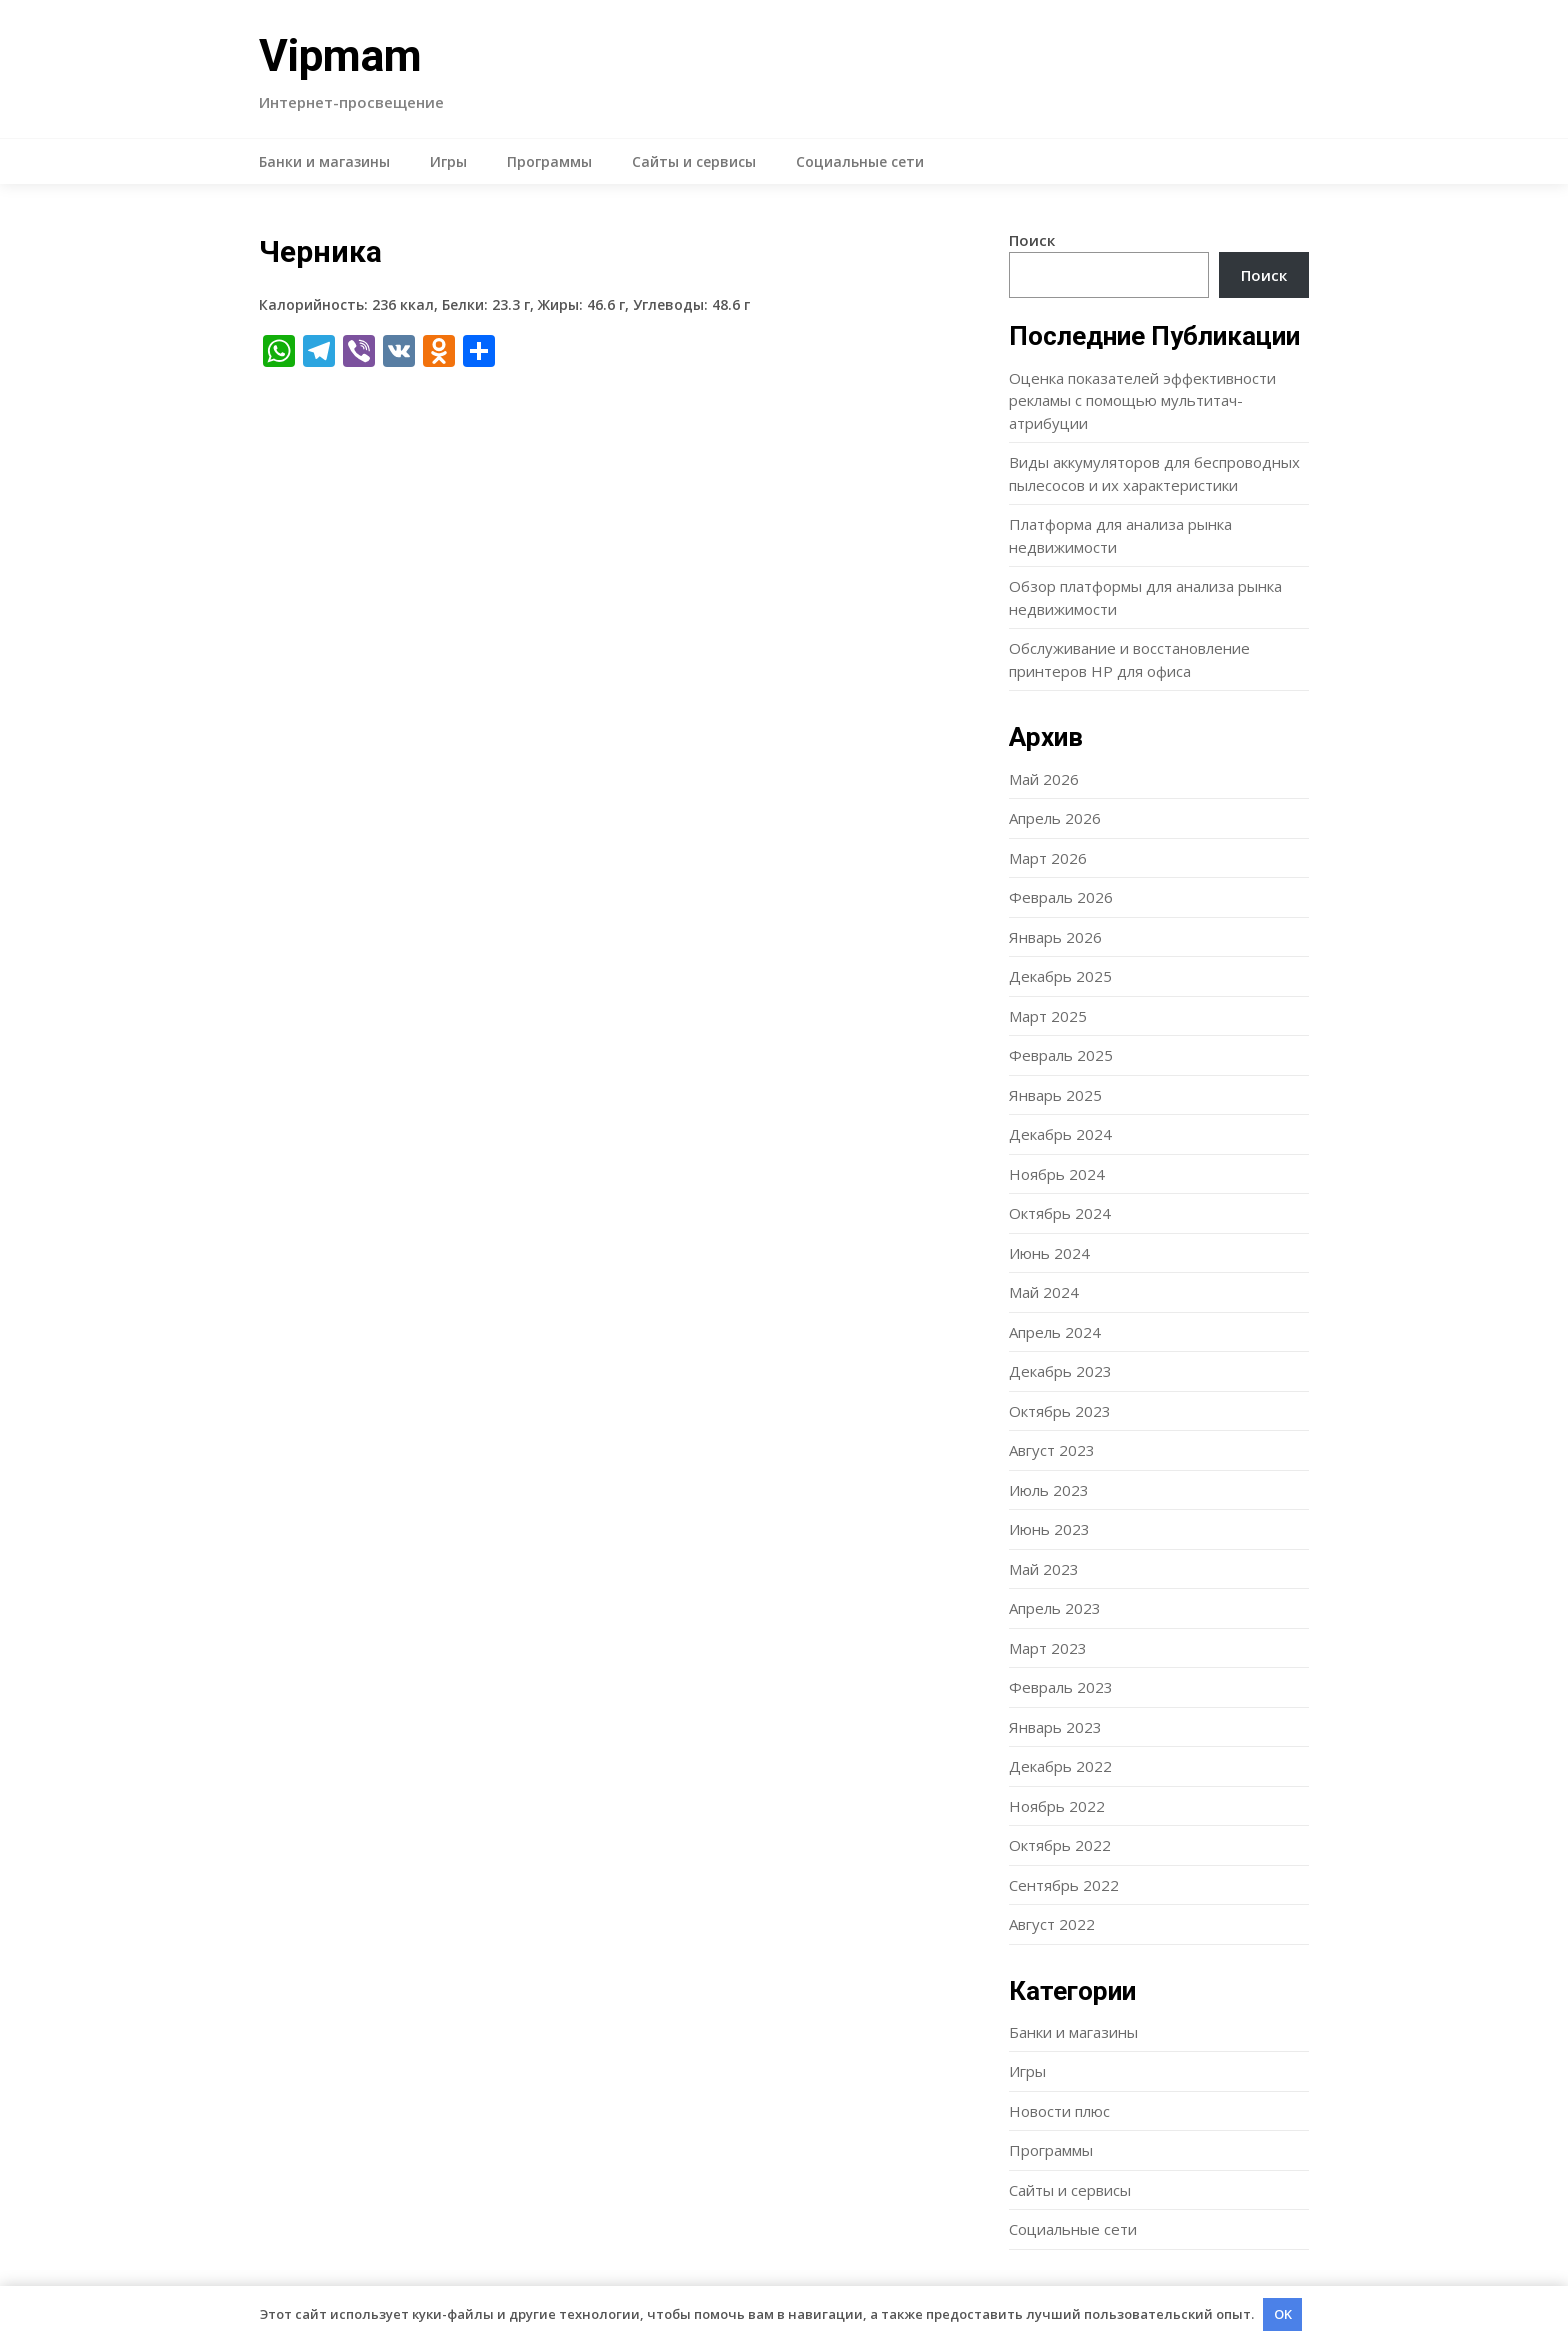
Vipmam (340, 56)
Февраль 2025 (1061, 1055)
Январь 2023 (1055, 1727)
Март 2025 (1048, 1016)
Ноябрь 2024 (1057, 1174)
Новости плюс (1059, 2111)
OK (1283, 2314)
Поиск (1032, 240)
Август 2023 (1052, 1450)
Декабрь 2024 (1060, 1134)
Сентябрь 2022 (1064, 1885)
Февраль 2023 (1061, 1687)
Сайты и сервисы (694, 161)
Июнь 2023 (1049, 1529)
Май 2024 (1044, 1292)
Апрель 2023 (1055, 1608)
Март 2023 (1048, 1648)
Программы (549, 161)
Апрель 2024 (1055, 1332)
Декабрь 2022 (1060, 1766)
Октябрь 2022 (1060, 1845)
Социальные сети (860, 161)
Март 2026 (1048, 858)
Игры (448, 161)
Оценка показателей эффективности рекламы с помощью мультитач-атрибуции (1142, 400)
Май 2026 (1044, 779)
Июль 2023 (1049, 1490)
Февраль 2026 (1061, 897)
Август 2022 (1052, 1924)
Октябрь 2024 (1060, 1213)
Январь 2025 (1055, 1095)
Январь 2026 (1055, 937)
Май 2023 (1044, 1569)
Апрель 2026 (1055, 818)
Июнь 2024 (1049, 1253)
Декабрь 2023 (1060, 1371)
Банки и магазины (324, 161)
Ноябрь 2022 (1057, 1806)
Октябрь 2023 (1060, 1411)
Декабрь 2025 (1060, 976)
